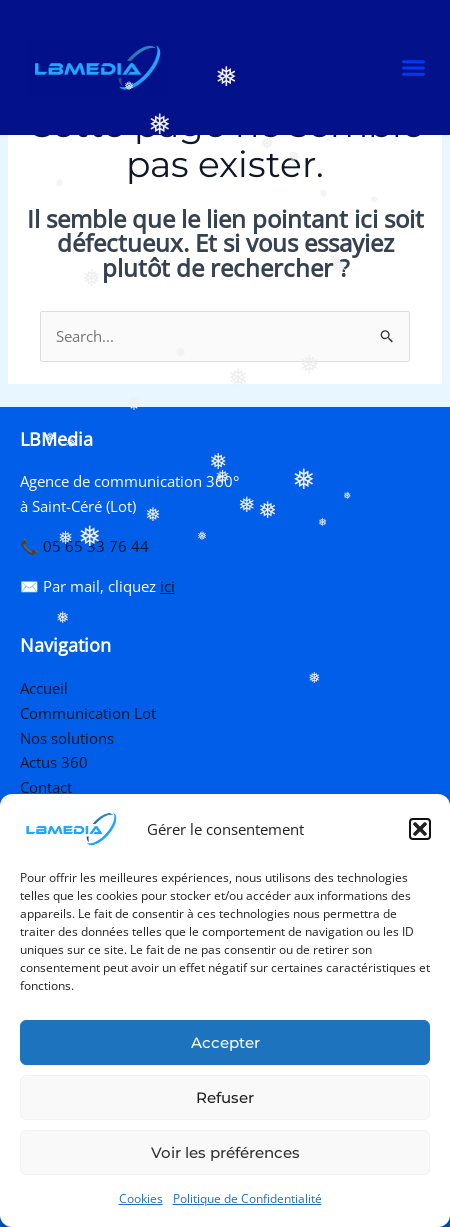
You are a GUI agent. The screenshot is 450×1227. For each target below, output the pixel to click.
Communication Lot (88, 713)
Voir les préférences (225, 1152)
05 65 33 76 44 (96, 546)
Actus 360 (54, 762)
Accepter (225, 1042)
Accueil (44, 688)
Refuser (225, 1097)
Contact (46, 787)
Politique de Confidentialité (247, 1198)
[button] (420, 829)
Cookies (141, 1198)
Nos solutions (67, 738)
